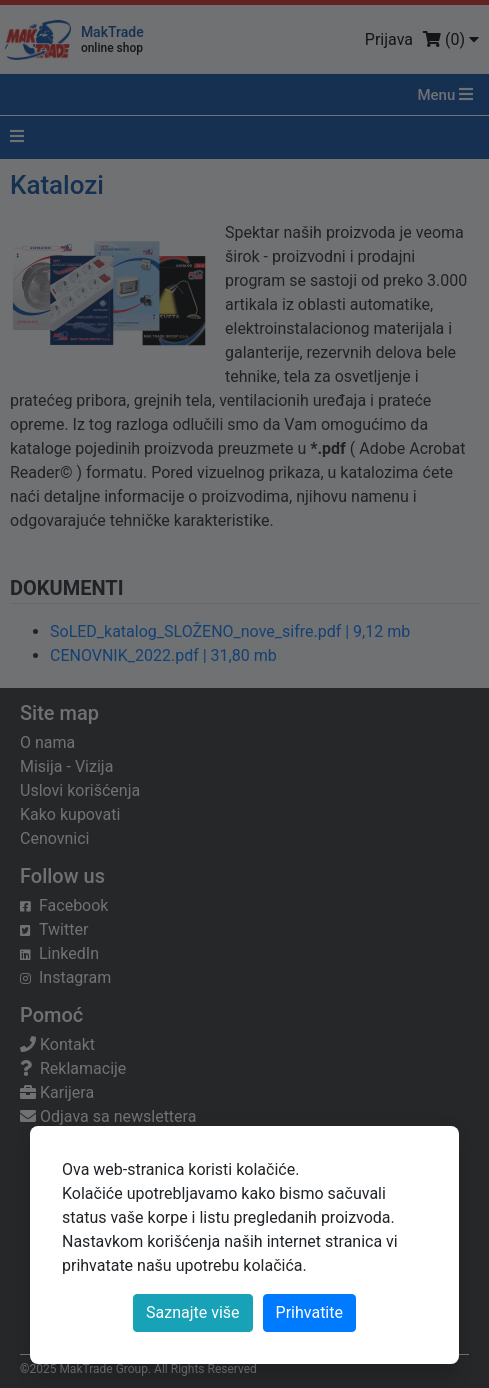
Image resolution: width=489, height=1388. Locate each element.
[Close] (309, 1313)
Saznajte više (193, 1312)
